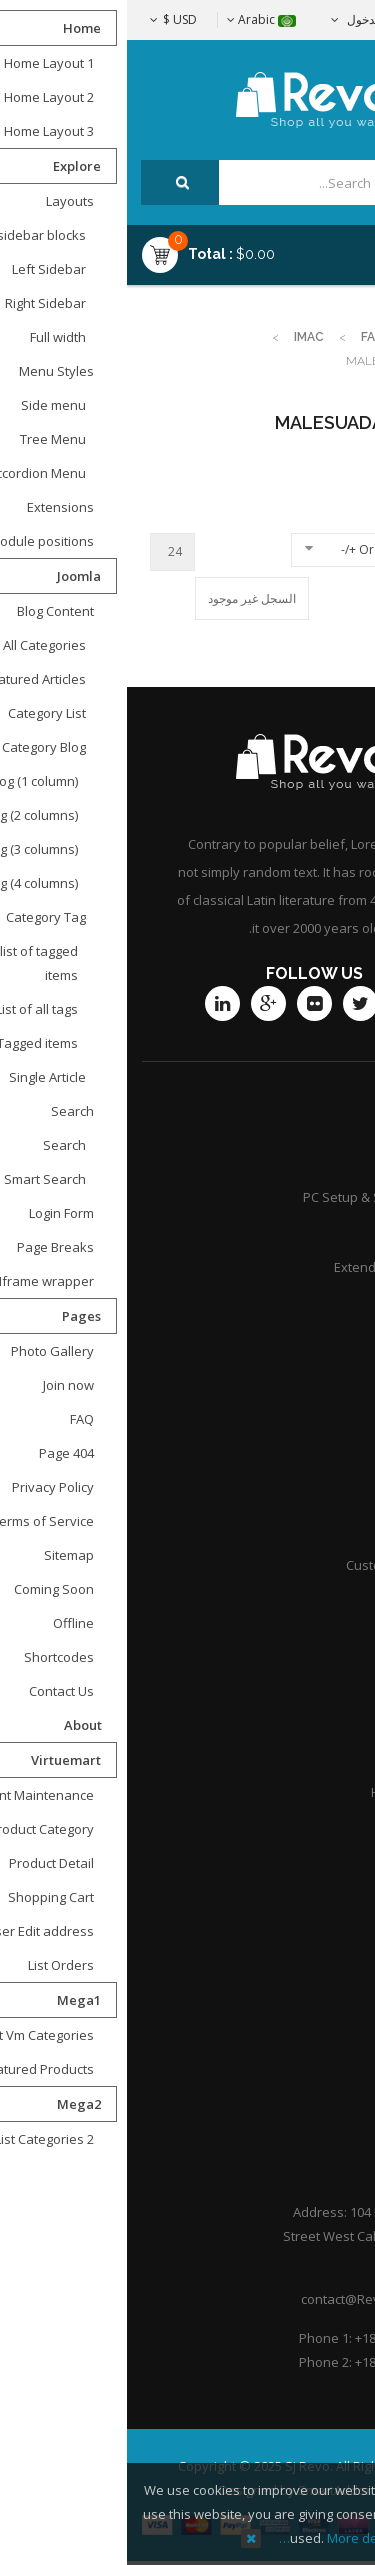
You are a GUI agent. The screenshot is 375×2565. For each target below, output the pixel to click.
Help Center (314, 2090)
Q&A (336, 1827)
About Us (322, 1985)
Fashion (260, 337)
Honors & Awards (297, 1792)
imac (182, 337)
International (311, 1530)
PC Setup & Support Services (263, 1197)
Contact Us (317, 1950)
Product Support (300, 1162)
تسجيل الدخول (256, 19)
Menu (306, 246)
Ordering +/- (249, 549)
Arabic (134, 19)
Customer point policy (284, 1565)
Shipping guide (305, 1425)
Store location (308, 1460)
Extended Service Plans (278, 1267)
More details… (214, 2538)
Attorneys (320, 1687)
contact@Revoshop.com (247, 2299)
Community (316, 1302)
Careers (325, 1757)
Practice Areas (306, 1722)
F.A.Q (335, 2020)
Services (324, 1232)
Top (352, 352)
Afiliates (325, 1495)
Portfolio (324, 2055)
